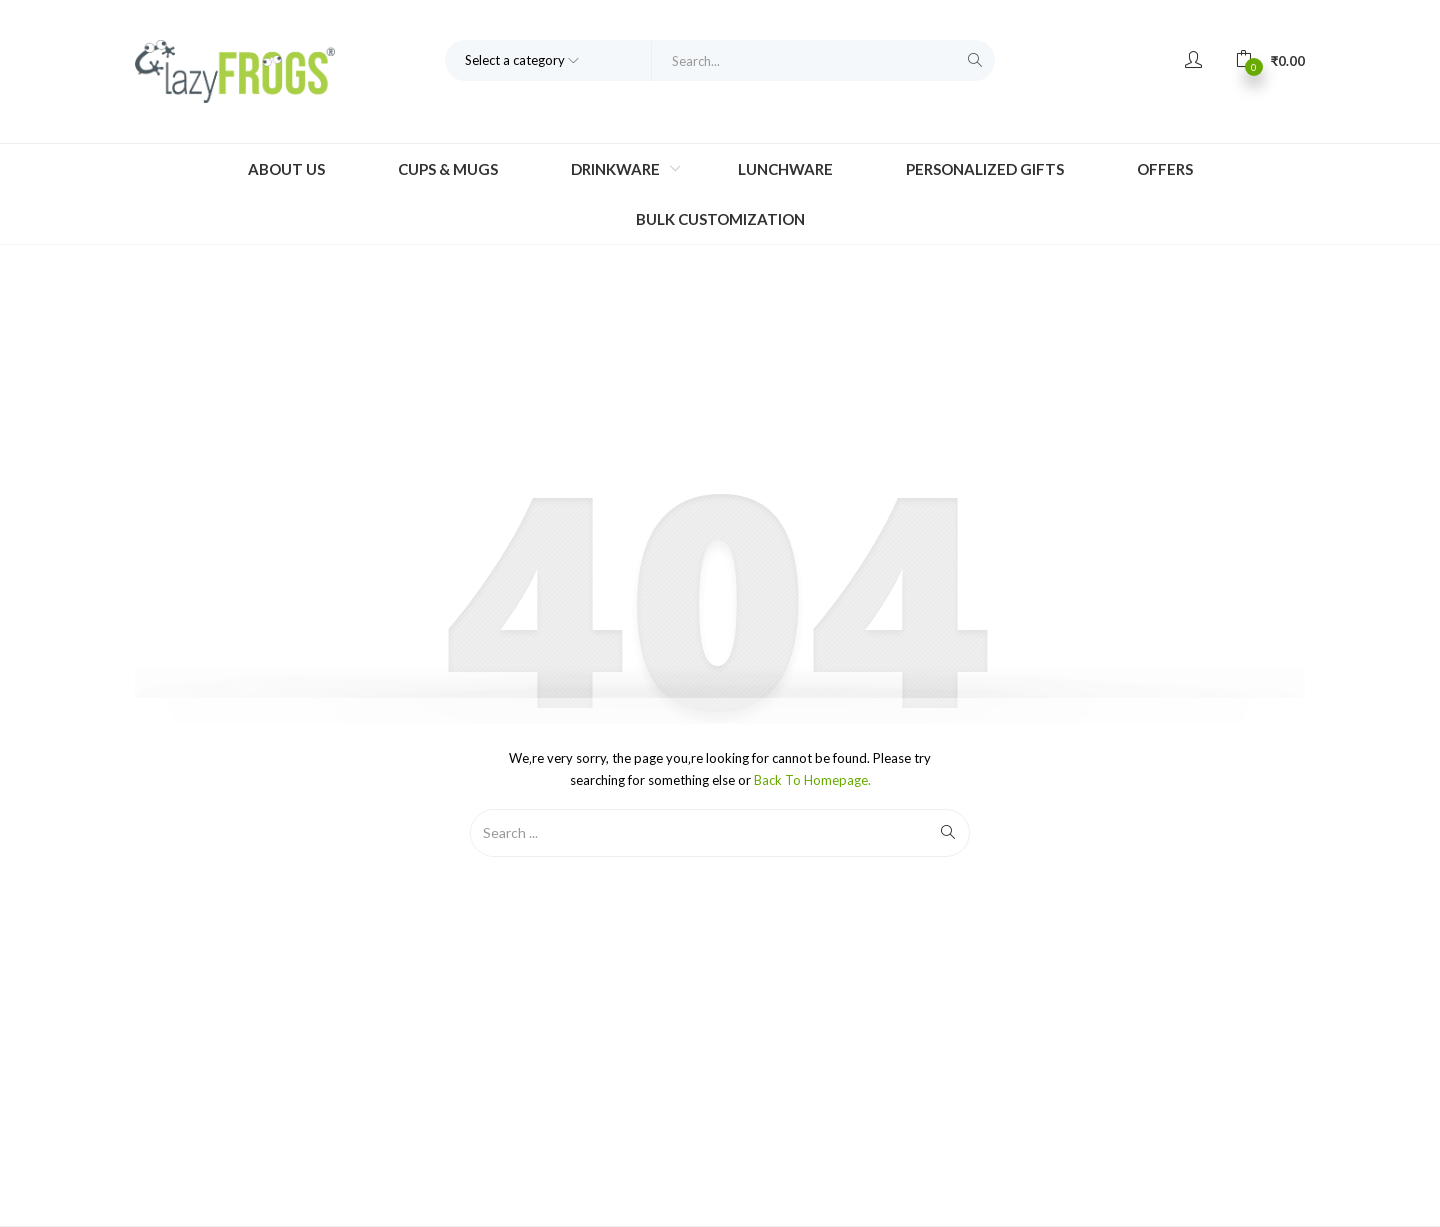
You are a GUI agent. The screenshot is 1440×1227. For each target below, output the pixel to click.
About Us (286, 169)
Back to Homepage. (812, 780)
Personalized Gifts (985, 169)
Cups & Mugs (448, 169)
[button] (1270, 60)
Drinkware (617, 169)
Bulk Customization (720, 219)
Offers (1165, 169)
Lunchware (785, 169)
